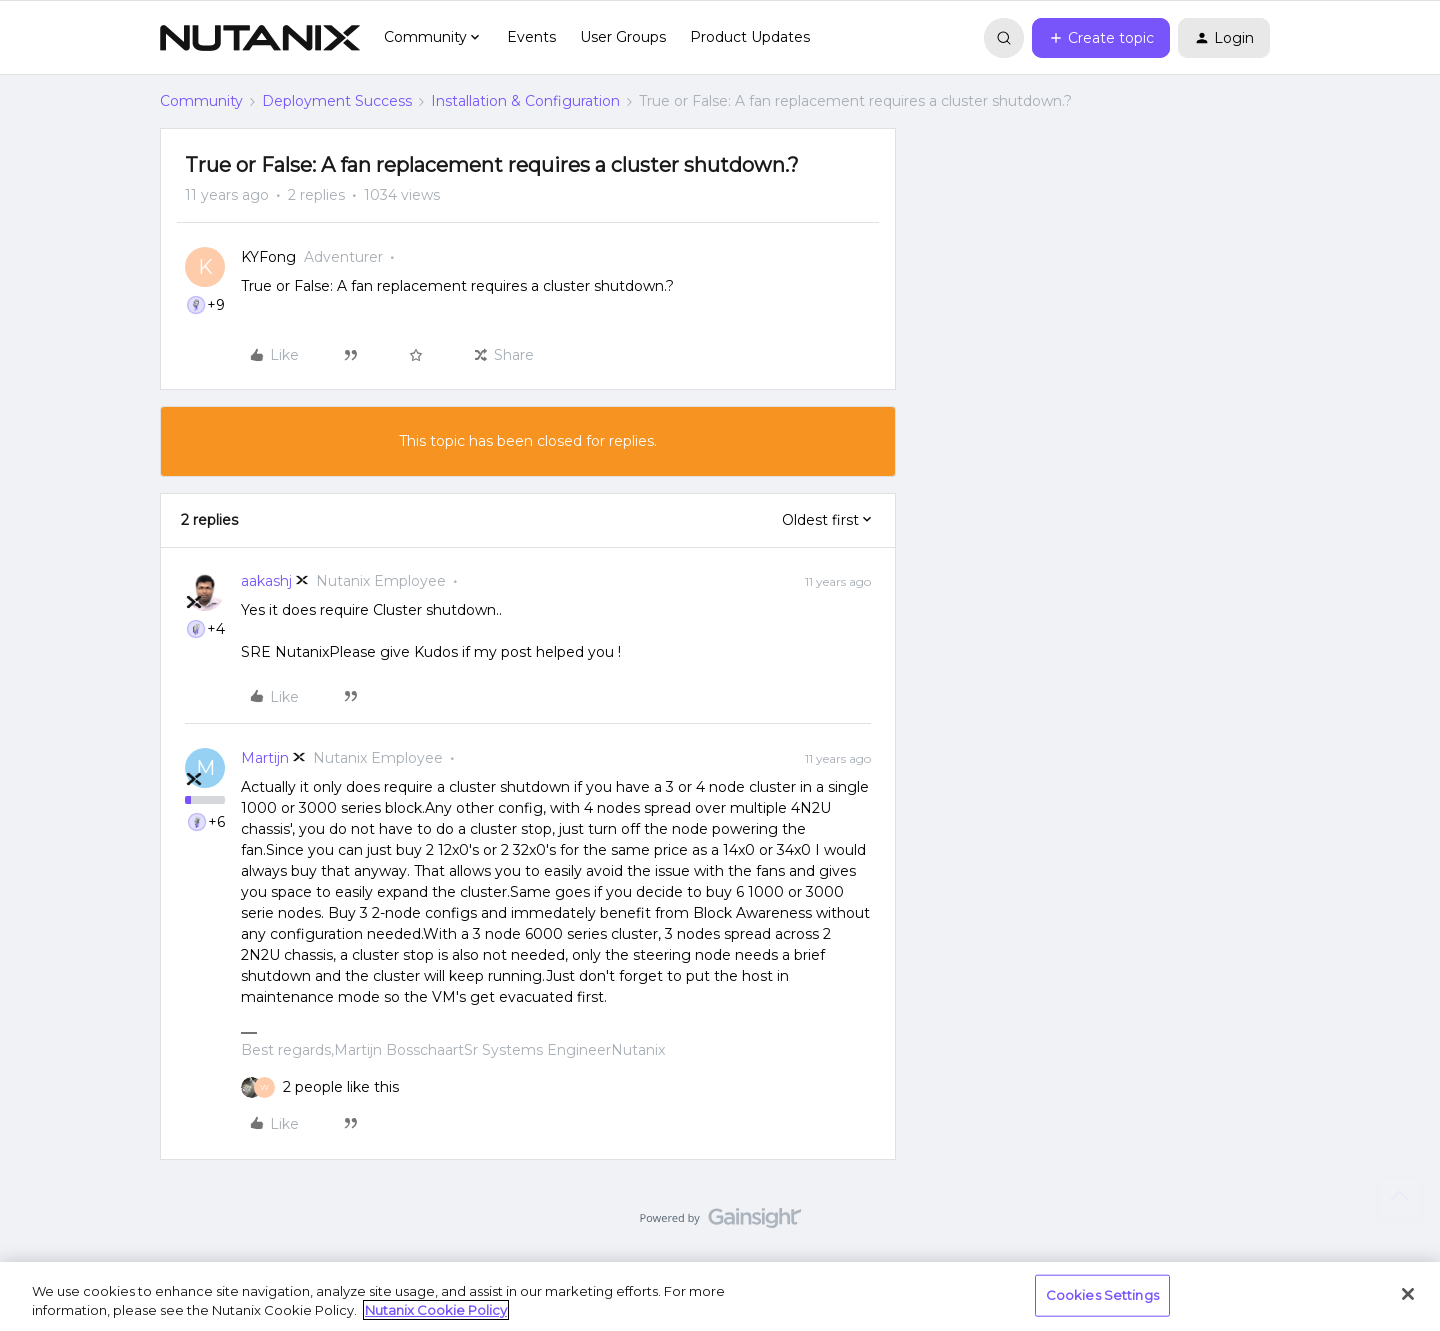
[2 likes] (341, 1087)
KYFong (268, 257)
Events (531, 37)
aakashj (266, 581)
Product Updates (750, 37)
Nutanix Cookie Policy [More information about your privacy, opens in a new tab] (436, 1310)
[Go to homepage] (260, 38)
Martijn (265, 758)
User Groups (623, 37)
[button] (1101, 38)
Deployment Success (337, 101)
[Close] (1408, 1294)
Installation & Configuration (525, 101)
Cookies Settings (1102, 1295)
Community (201, 101)
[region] (720, 1296)
